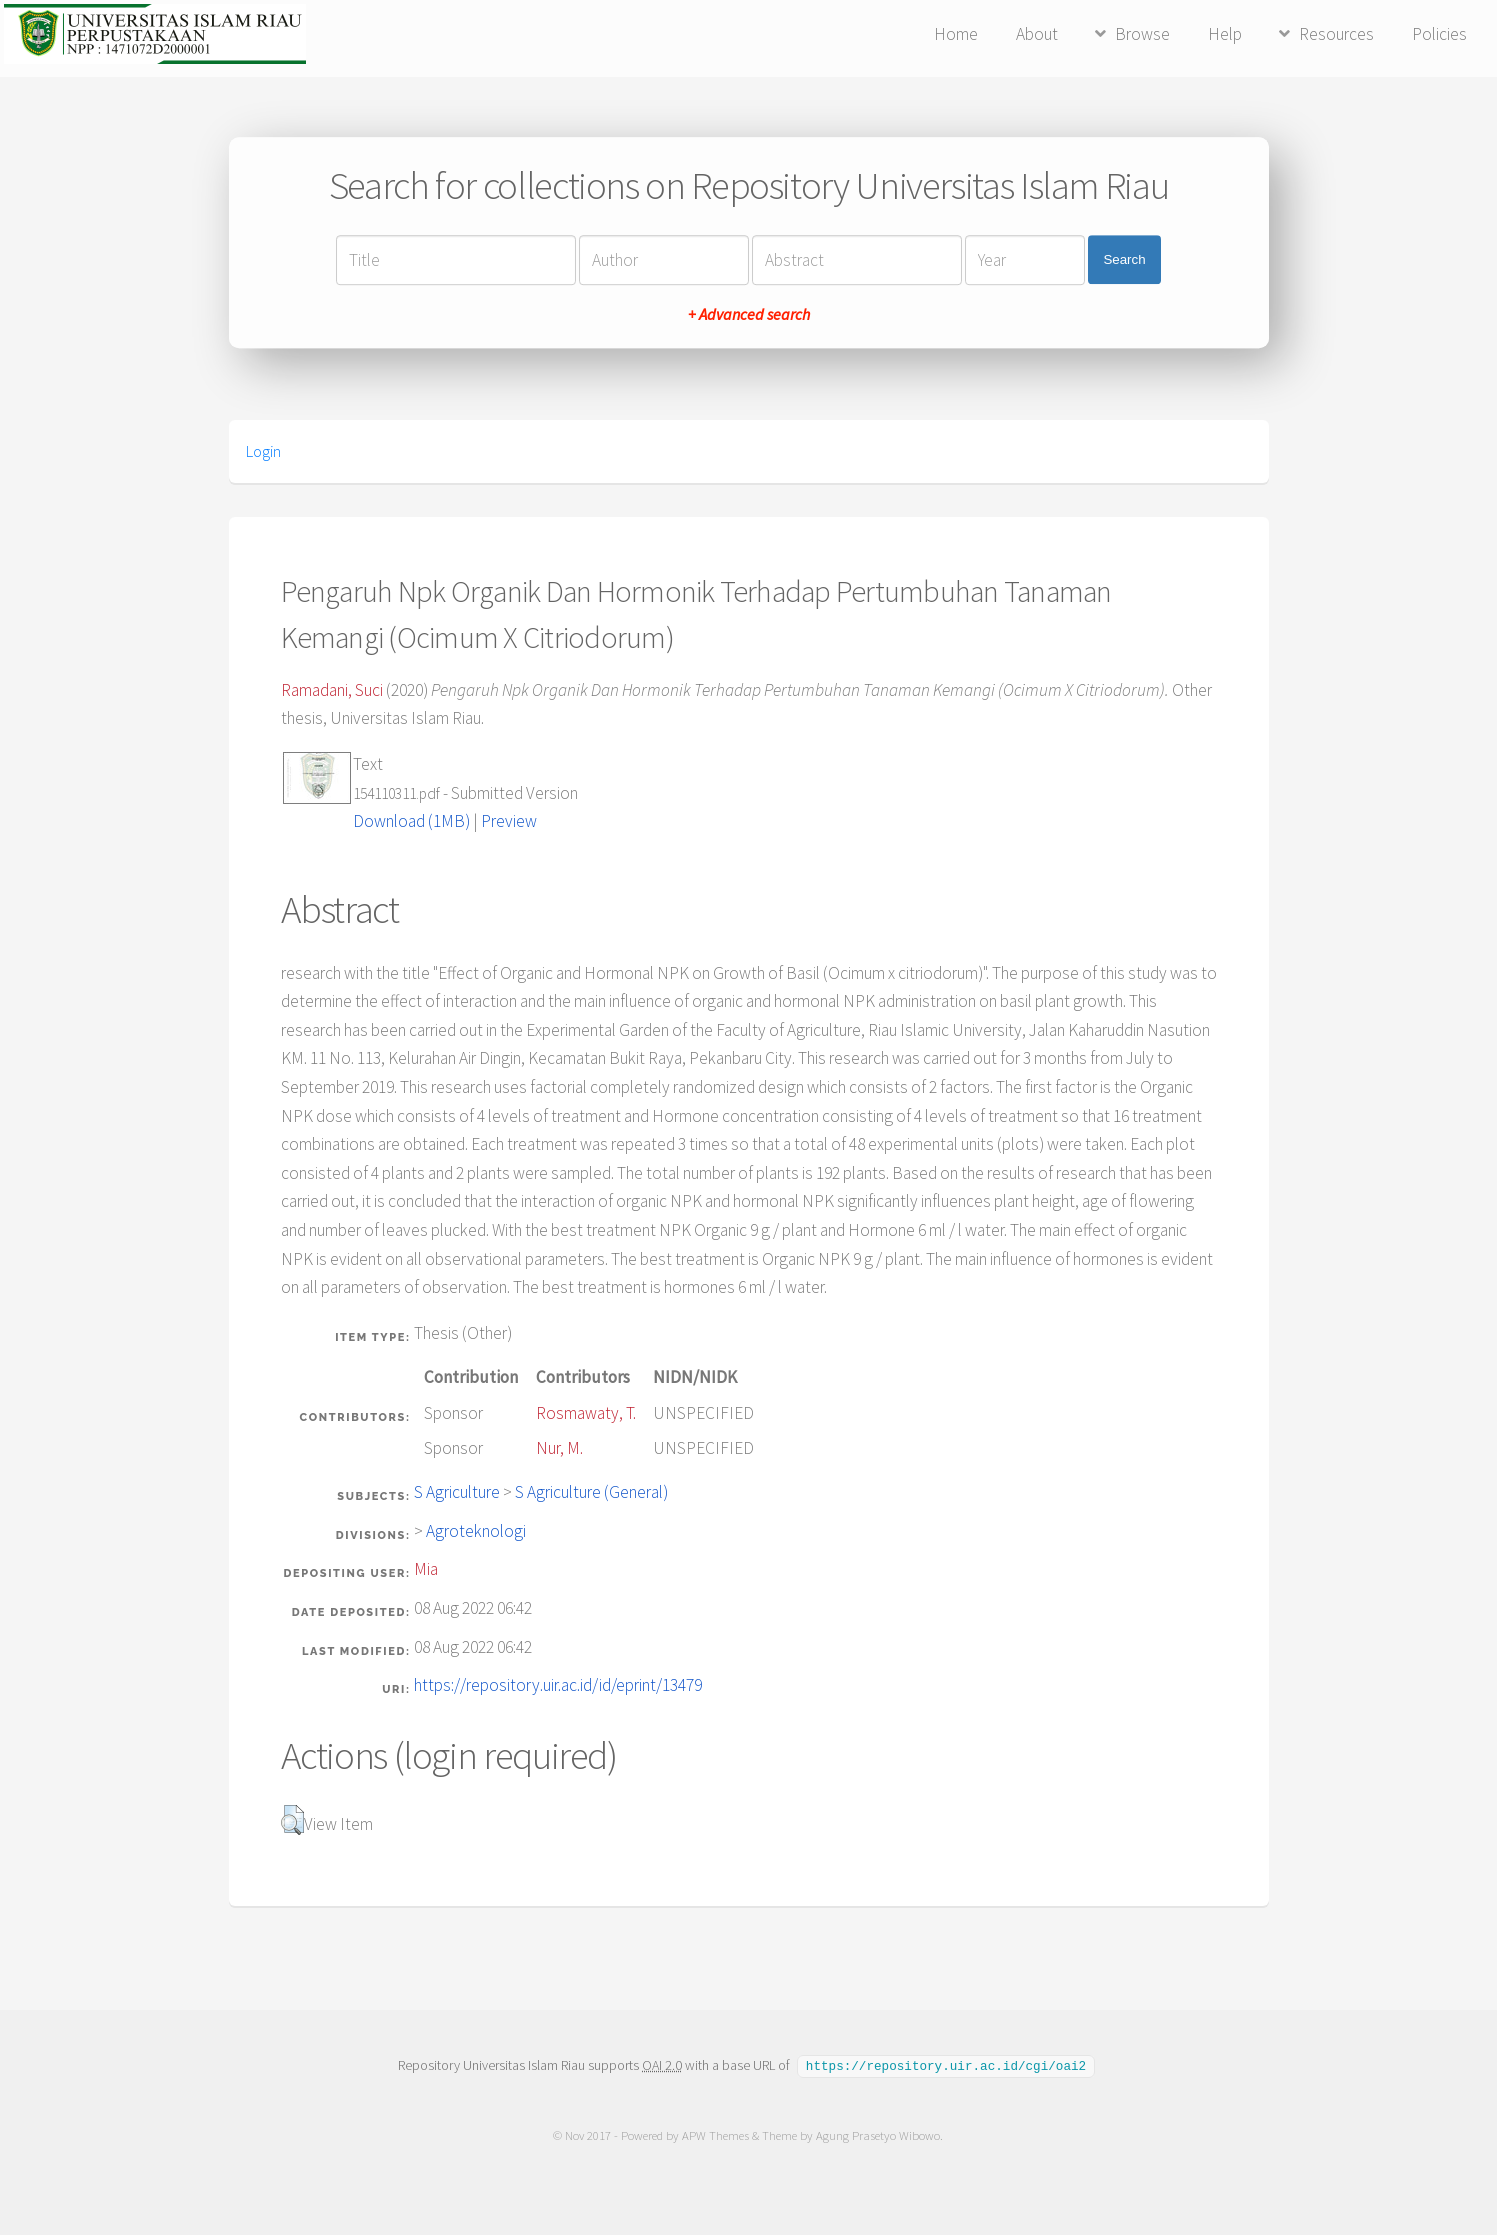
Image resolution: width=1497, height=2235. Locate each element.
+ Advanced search (749, 314)
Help (1225, 34)
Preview (509, 821)
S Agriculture (457, 1492)
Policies (1439, 34)
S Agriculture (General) (591, 1492)
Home (956, 34)
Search (1124, 259)
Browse (1142, 34)
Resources (1336, 34)
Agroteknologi (476, 1531)
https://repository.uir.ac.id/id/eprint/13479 (558, 1685)
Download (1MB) (411, 821)
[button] (292, 1820)
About (1037, 34)
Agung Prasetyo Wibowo (879, 2134)
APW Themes (716, 2134)
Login (263, 451)
